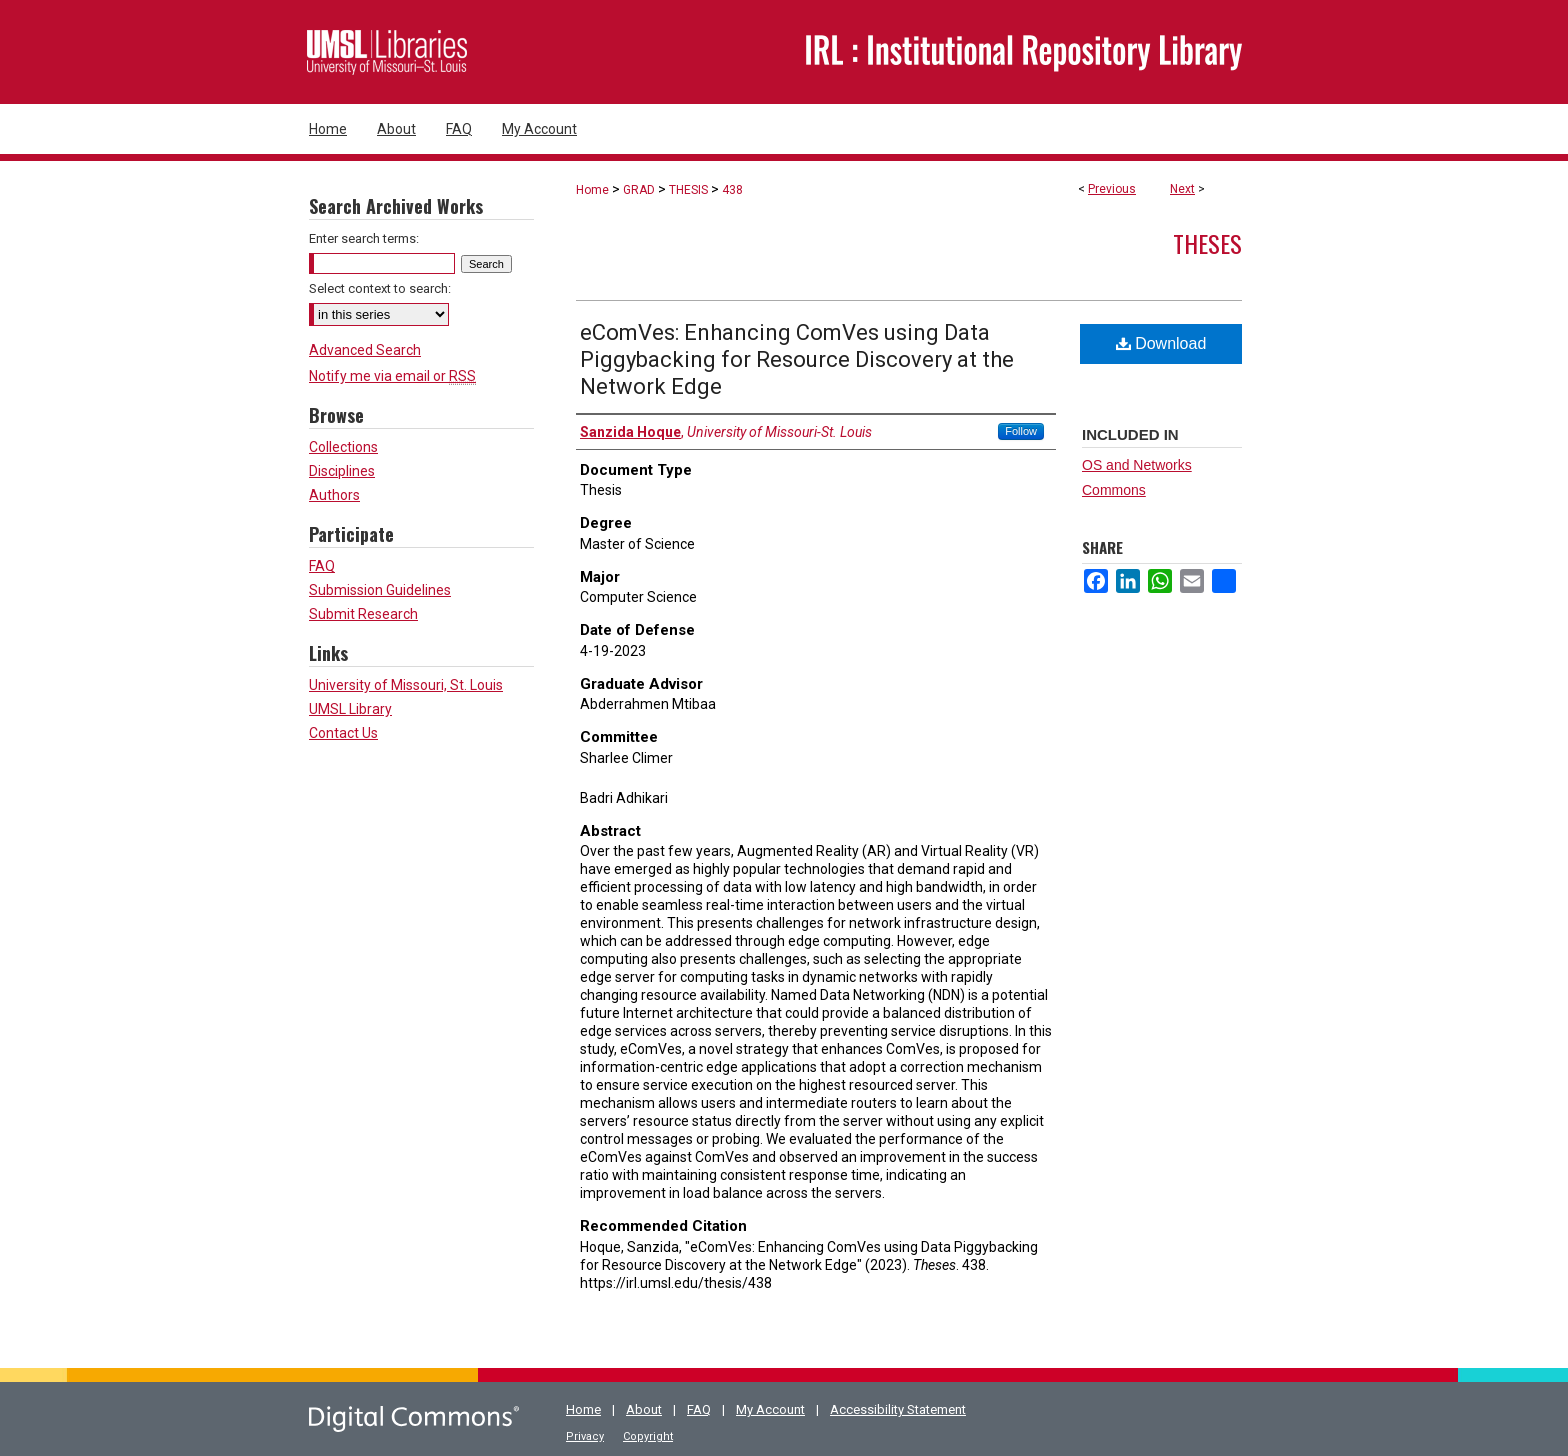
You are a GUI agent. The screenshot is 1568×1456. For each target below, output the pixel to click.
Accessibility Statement (898, 1409)
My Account (770, 1409)
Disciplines (342, 471)
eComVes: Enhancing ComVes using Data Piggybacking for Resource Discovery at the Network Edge (797, 359)
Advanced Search (365, 350)
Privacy (585, 1436)
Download (1161, 343)
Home (592, 190)
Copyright (648, 1436)
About (644, 1409)
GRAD (639, 190)
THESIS (688, 190)
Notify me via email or (392, 376)
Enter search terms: (364, 238)
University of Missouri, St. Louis (406, 685)
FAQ (322, 566)
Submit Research (363, 614)
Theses (1207, 243)
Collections (343, 447)
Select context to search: (380, 288)
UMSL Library (350, 709)
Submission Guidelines (380, 590)
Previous (1112, 189)
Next (1182, 189)
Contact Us (343, 733)
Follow (1021, 431)
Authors (334, 495)
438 (732, 190)
